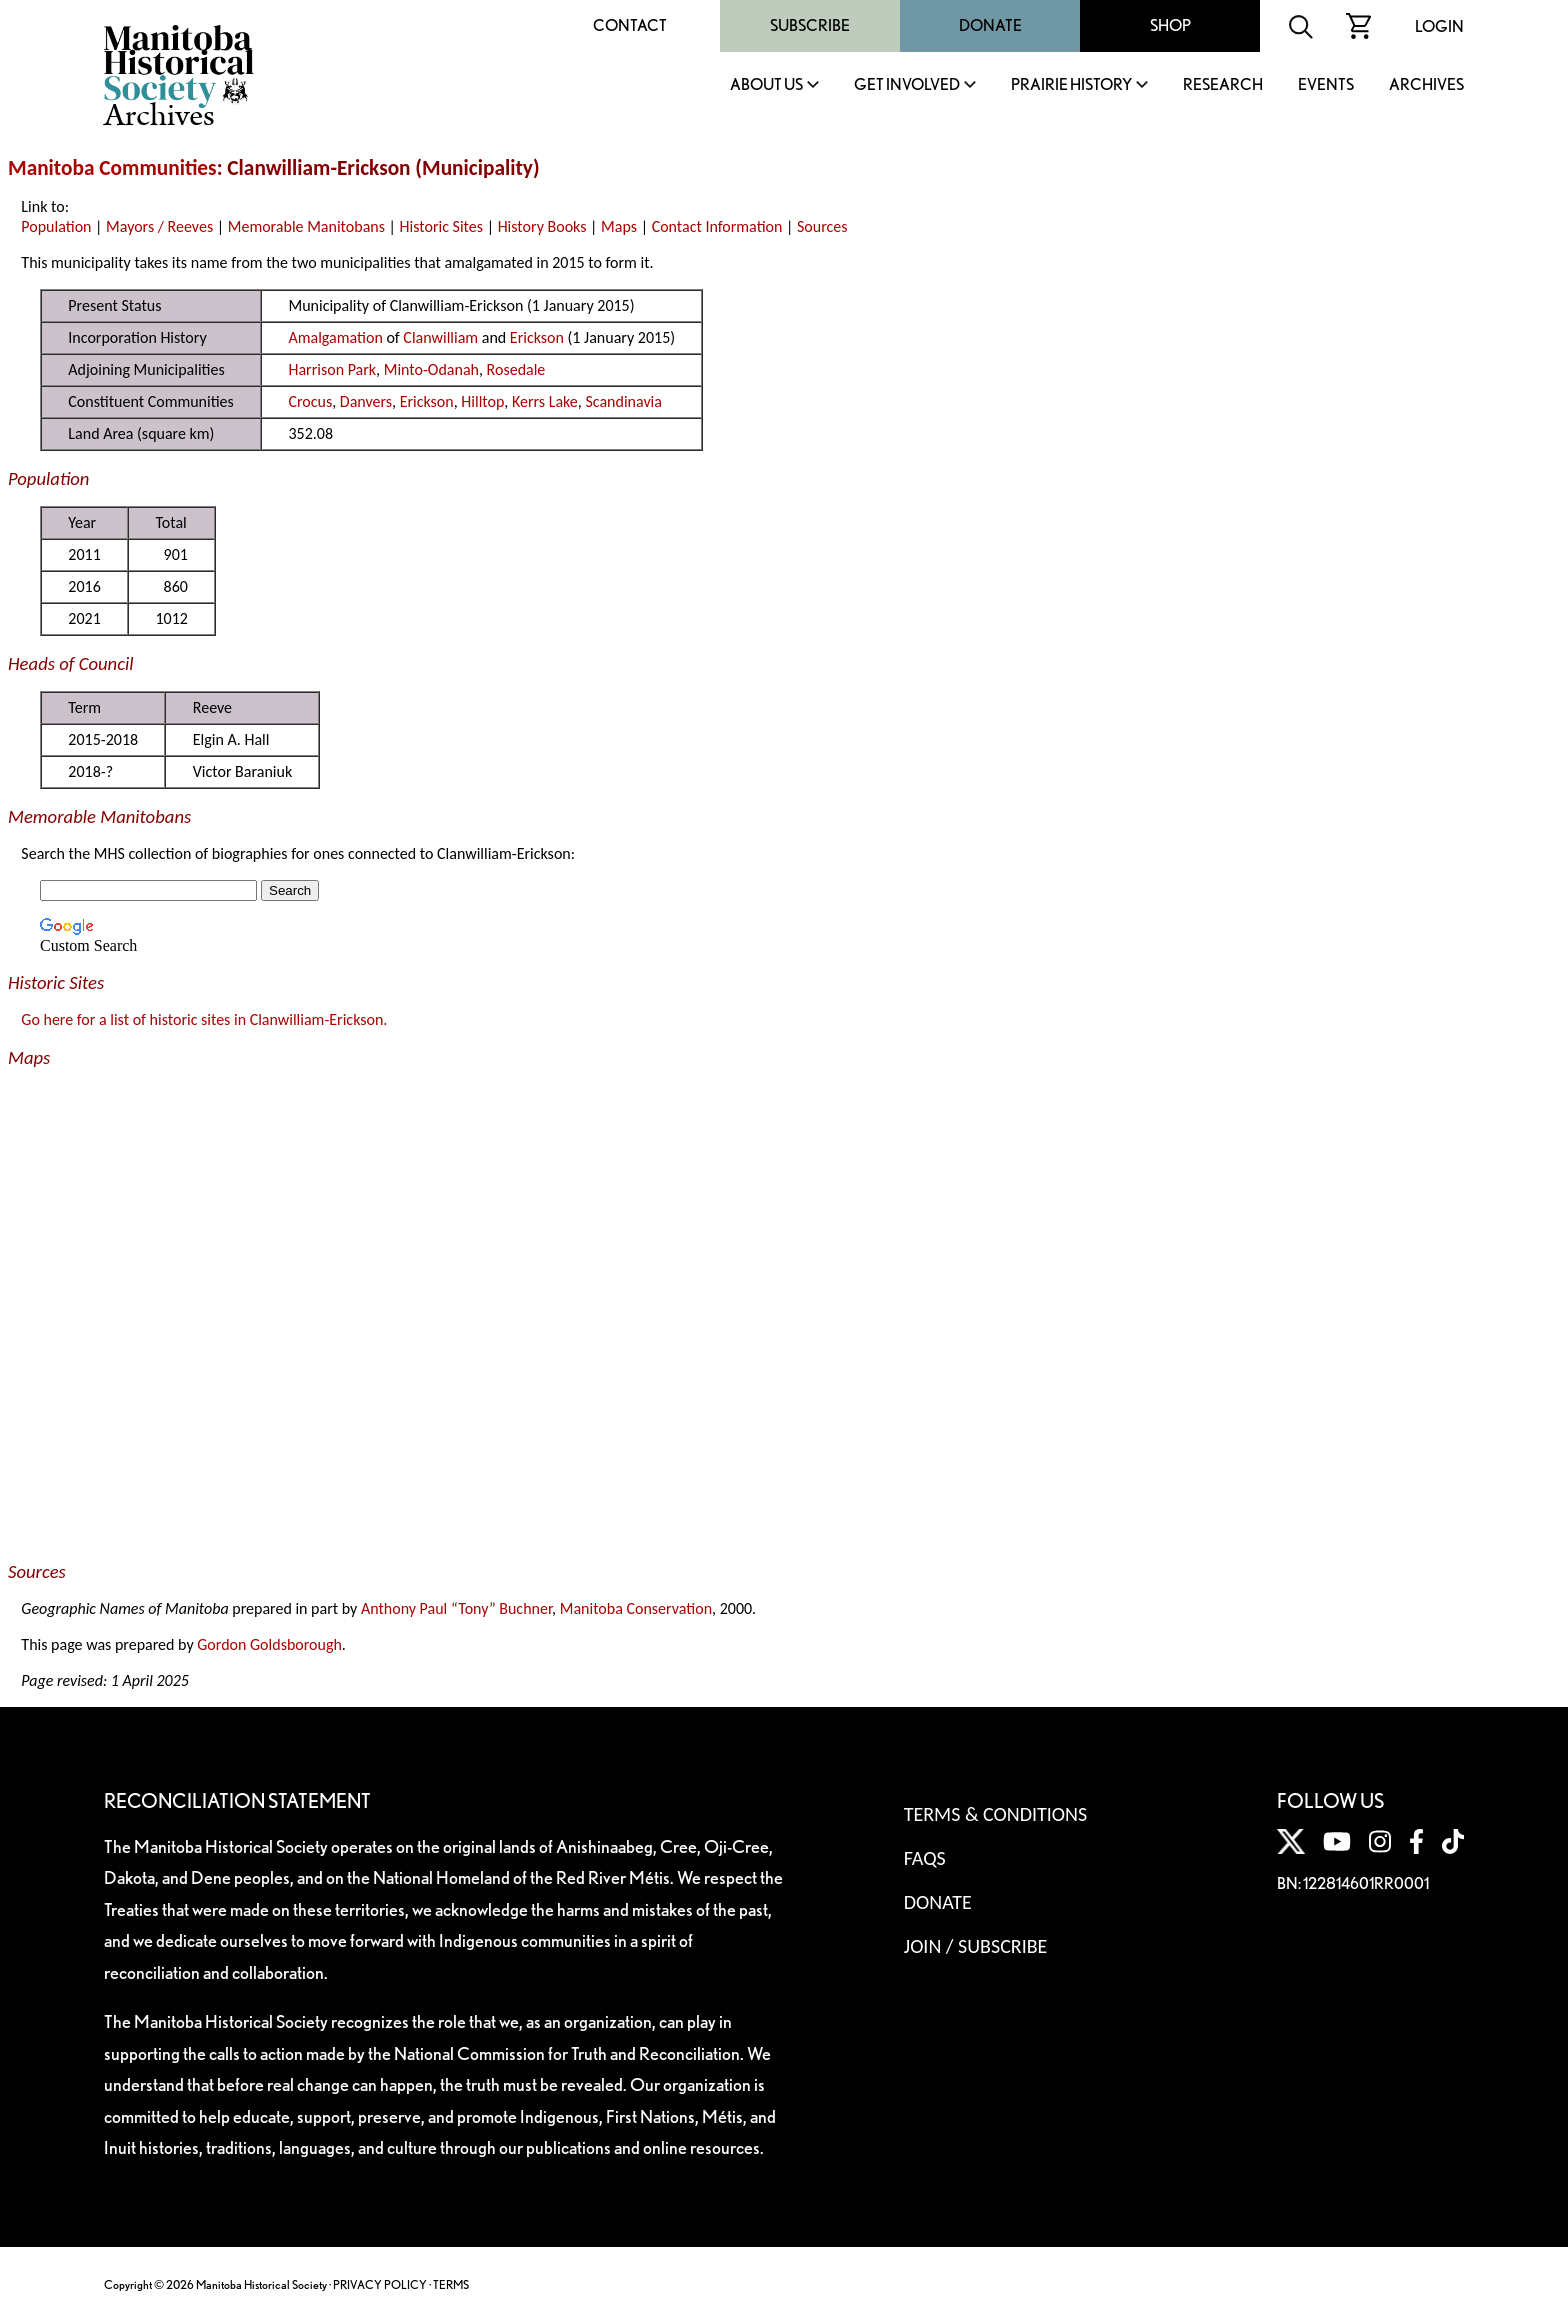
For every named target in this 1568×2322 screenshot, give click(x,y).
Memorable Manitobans (306, 226)
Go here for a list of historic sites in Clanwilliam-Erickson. (204, 1019)
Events (1326, 85)
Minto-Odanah (431, 369)
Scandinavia (623, 401)
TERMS (451, 2284)
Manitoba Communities (112, 168)
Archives (1426, 85)
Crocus (310, 401)
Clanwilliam (440, 337)
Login (1439, 26)
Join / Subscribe (976, 1946)
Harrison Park (332, 369)
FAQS (925, 1858)
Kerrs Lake (545, 401)
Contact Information (717, 226)
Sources (822, 226)
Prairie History (1071, 85)
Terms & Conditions (995, 1814)
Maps (619, 226)
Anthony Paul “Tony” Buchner (456, 1608)
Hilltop (482, 401)
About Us (766, 85)
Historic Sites (441, 226)
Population (56, 226)
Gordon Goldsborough (269, 1644)
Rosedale (516, 369)
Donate (990, 25)
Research (1223, 85)
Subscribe (810, 25)
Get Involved (907, 85)
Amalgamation (335, 337)
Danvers (366, 401)
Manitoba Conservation (636, 1608)
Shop (1170, 25)
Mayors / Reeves (159, 226)
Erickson (537, 337)
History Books (542, 226)
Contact (630, 25)
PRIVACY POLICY (380, 2284)
